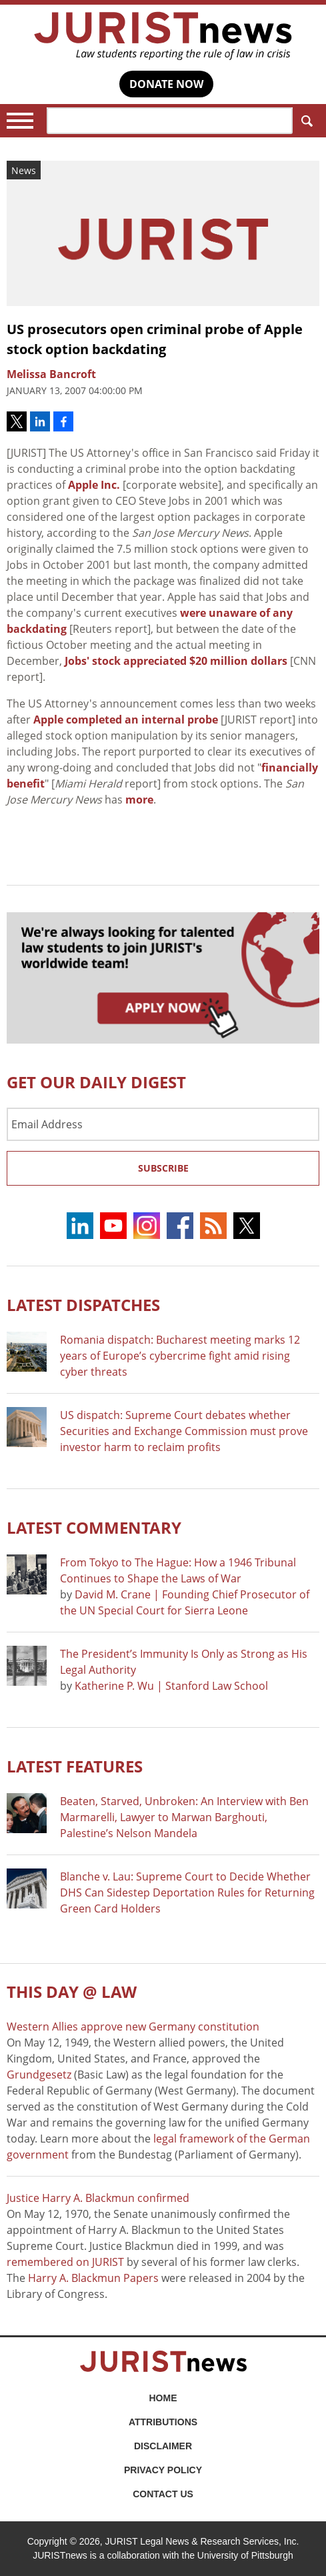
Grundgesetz (39, 2074)
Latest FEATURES (75, 1766)
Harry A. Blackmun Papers (93, 2278)
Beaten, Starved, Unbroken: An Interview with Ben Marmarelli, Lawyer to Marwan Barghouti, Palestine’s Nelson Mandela (184, 1817)
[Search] (170, 120)
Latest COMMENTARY (94, 1527)
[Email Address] (163, 1124)
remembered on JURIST (65, 2262)
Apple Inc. (94, 484)
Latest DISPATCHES (83, 1305)
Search (304, 121)
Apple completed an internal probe (125, 719)
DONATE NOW (166, 84)
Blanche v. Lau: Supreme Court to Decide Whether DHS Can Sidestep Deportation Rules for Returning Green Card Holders (187, 1892)
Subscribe (163, 1168)
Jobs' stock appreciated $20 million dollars (176, 661)
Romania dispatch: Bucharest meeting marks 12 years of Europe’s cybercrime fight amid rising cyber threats (180, 1355)
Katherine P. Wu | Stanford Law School (171, 1685)
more (139, 799)
